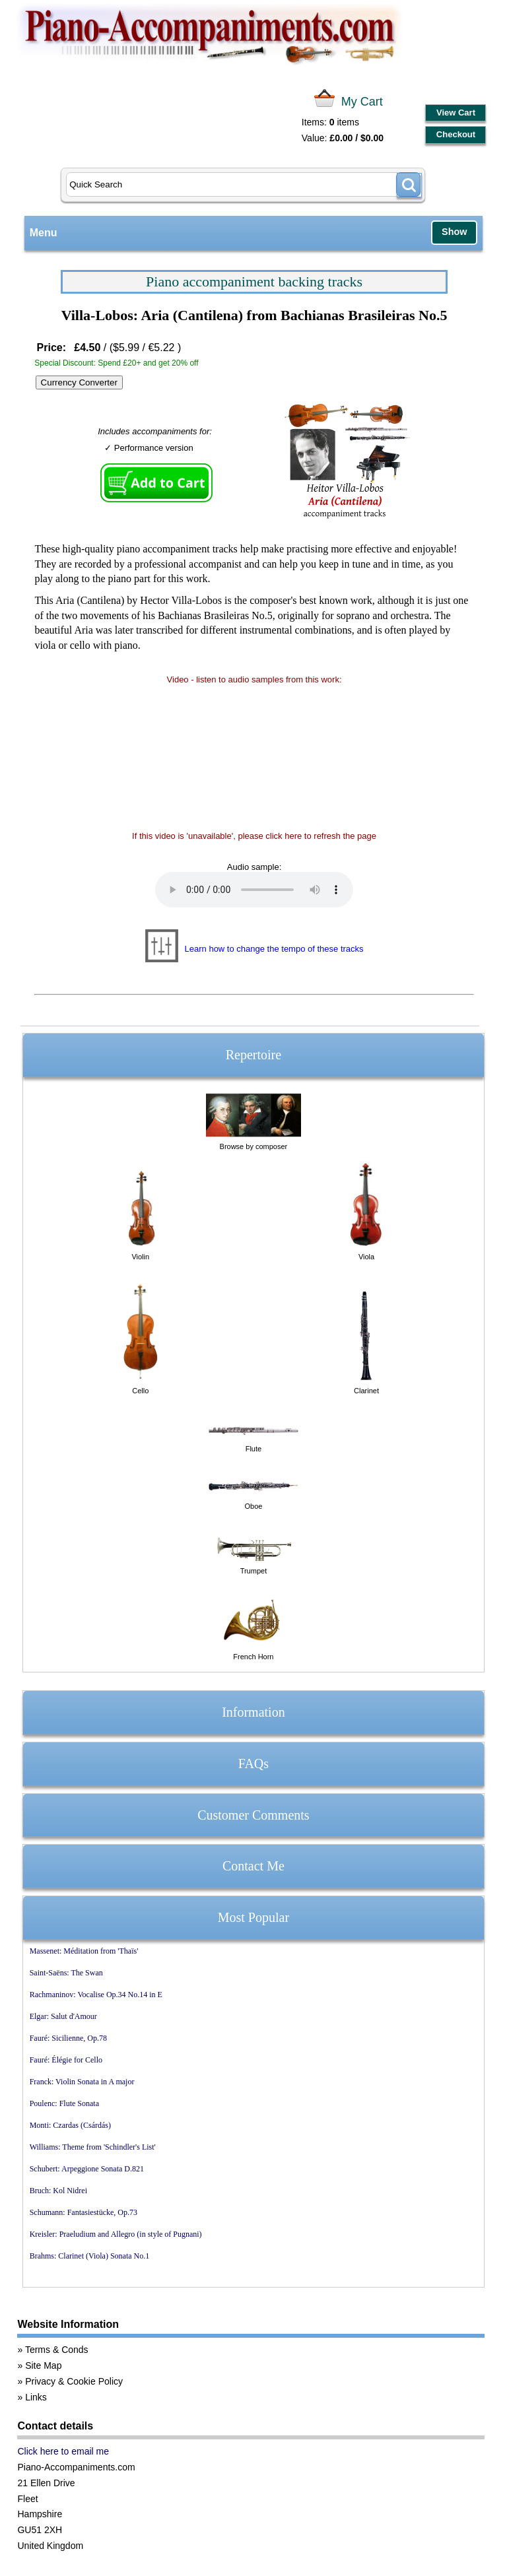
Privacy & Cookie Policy (74, 2381)
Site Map (43, 2365)
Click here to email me (63, 2451)
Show (454, 231)
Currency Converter (79, 382)
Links (36, 2397)
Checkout (455, 134)
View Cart (455, 112)
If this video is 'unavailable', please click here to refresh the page (254, 836)
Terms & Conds (56, 2349)
